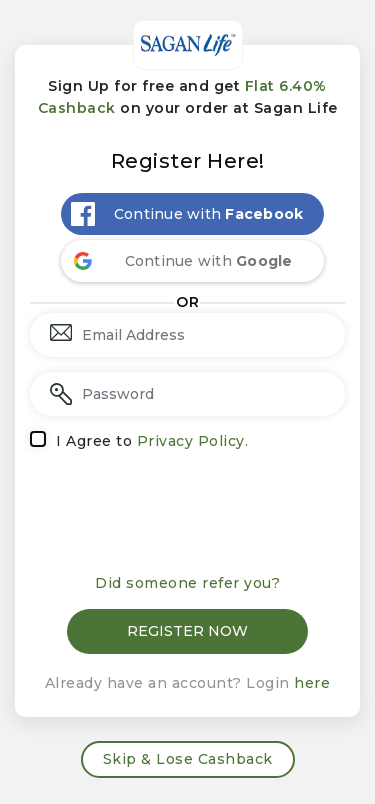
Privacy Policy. (193, 441)
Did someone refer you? (187, 583)
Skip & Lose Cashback (188, 759)
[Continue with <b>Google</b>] (193, 261)
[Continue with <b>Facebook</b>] (193, 214)
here (312, 683)
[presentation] (188, 514)
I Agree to (152, 441)
